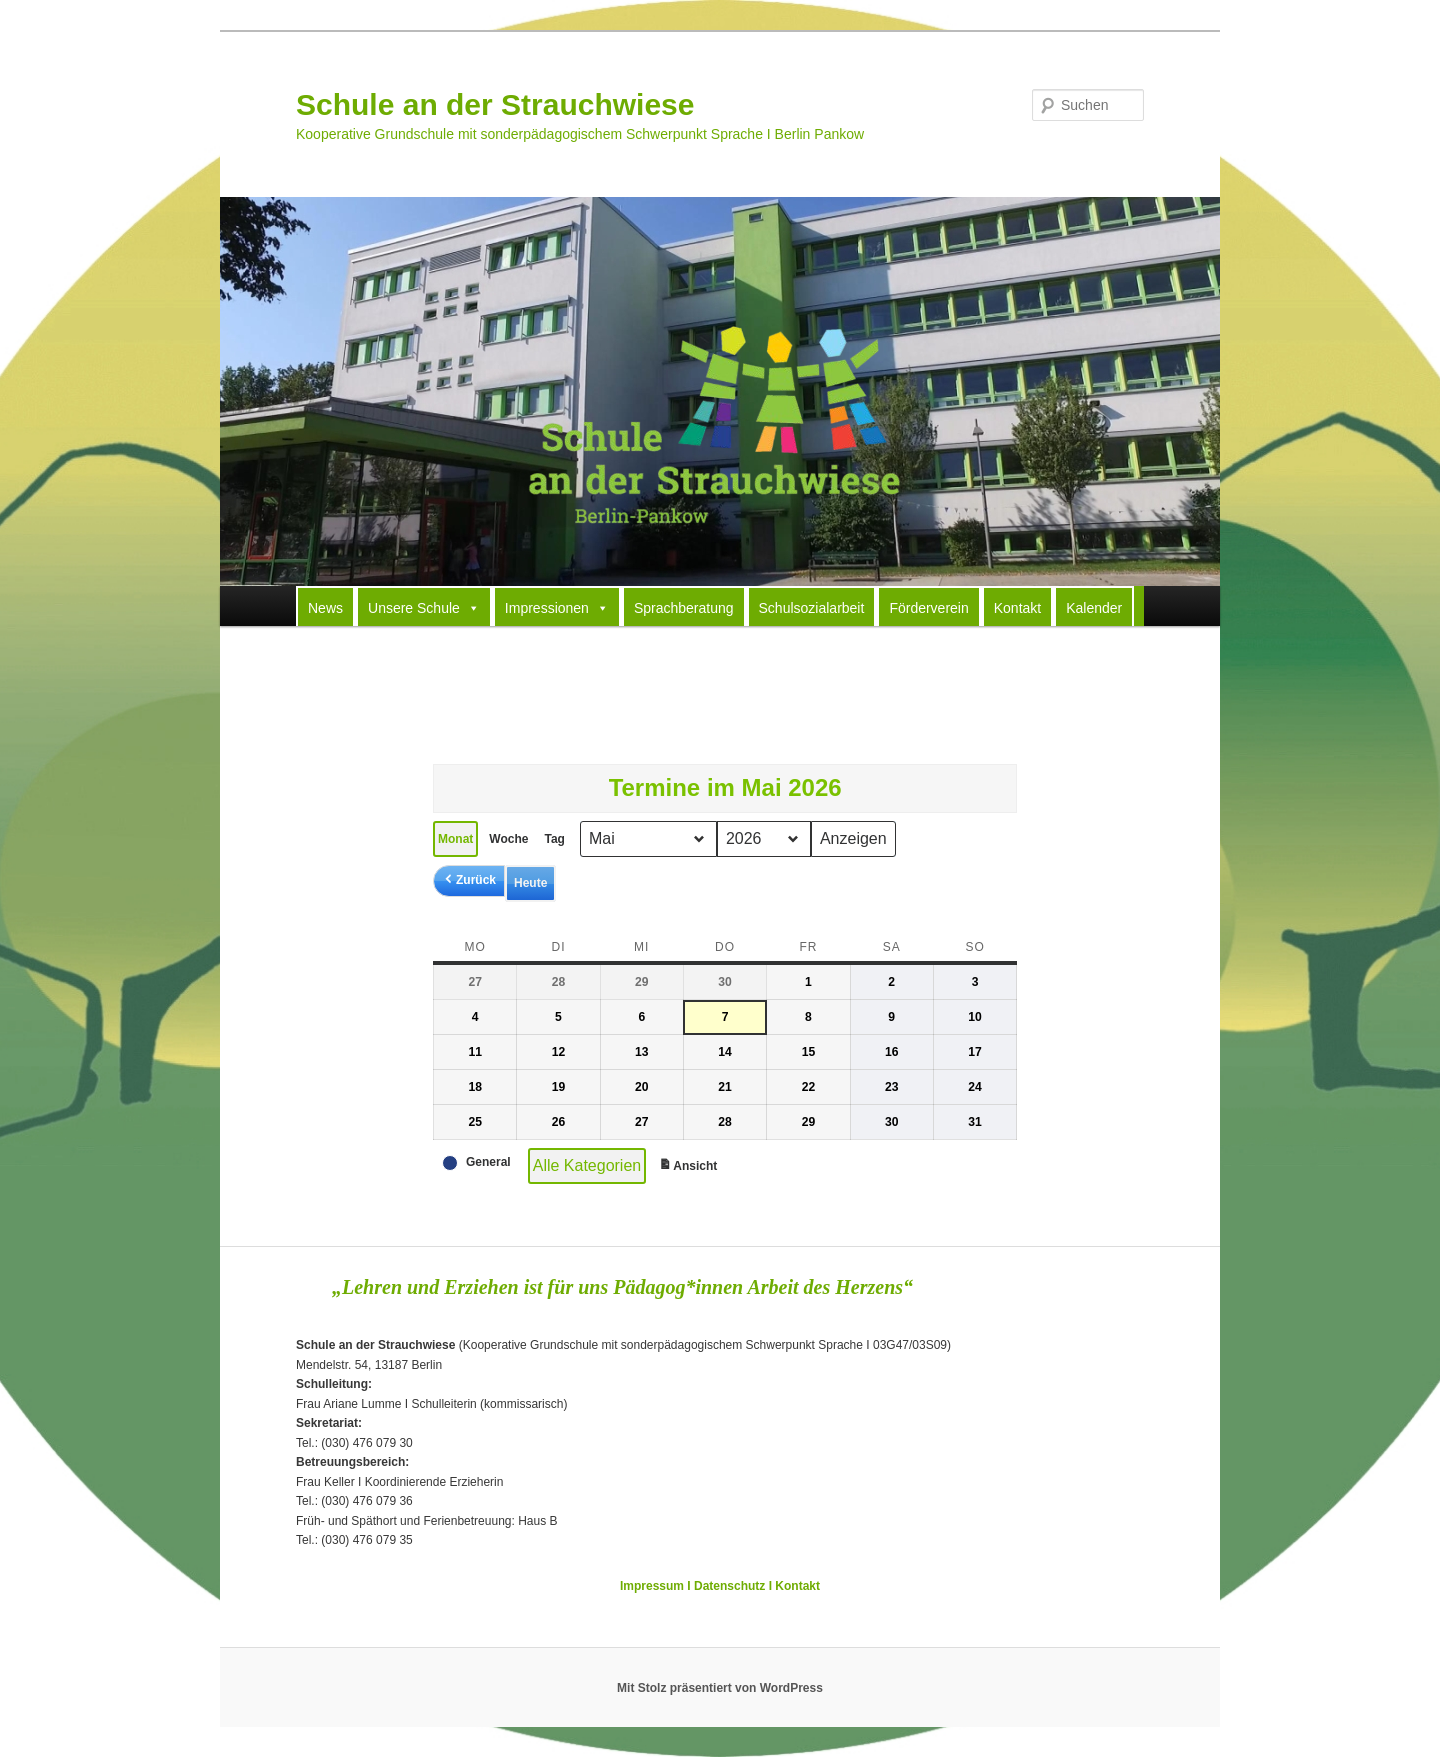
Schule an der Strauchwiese (495, 104)
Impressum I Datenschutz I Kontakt (720, 1586)
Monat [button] (455, 839)
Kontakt (1017, 608)
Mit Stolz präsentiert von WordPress (720, 1688)
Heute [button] (530, 883)
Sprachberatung (684, 608)
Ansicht (690, 1168)
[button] (469, 880)
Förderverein (928, 608)
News (325, 608)
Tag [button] (554, 839)
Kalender (1094, 608)
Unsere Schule (424, 607)
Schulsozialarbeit (812, 608)
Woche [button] (508, 839)
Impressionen (557, 607)
